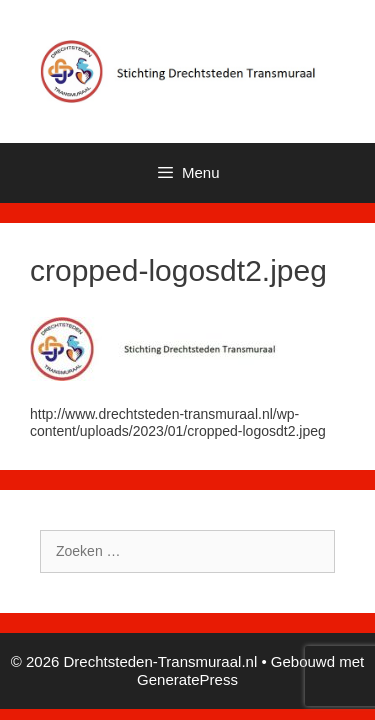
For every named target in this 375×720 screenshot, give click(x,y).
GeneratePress (187, 679)
